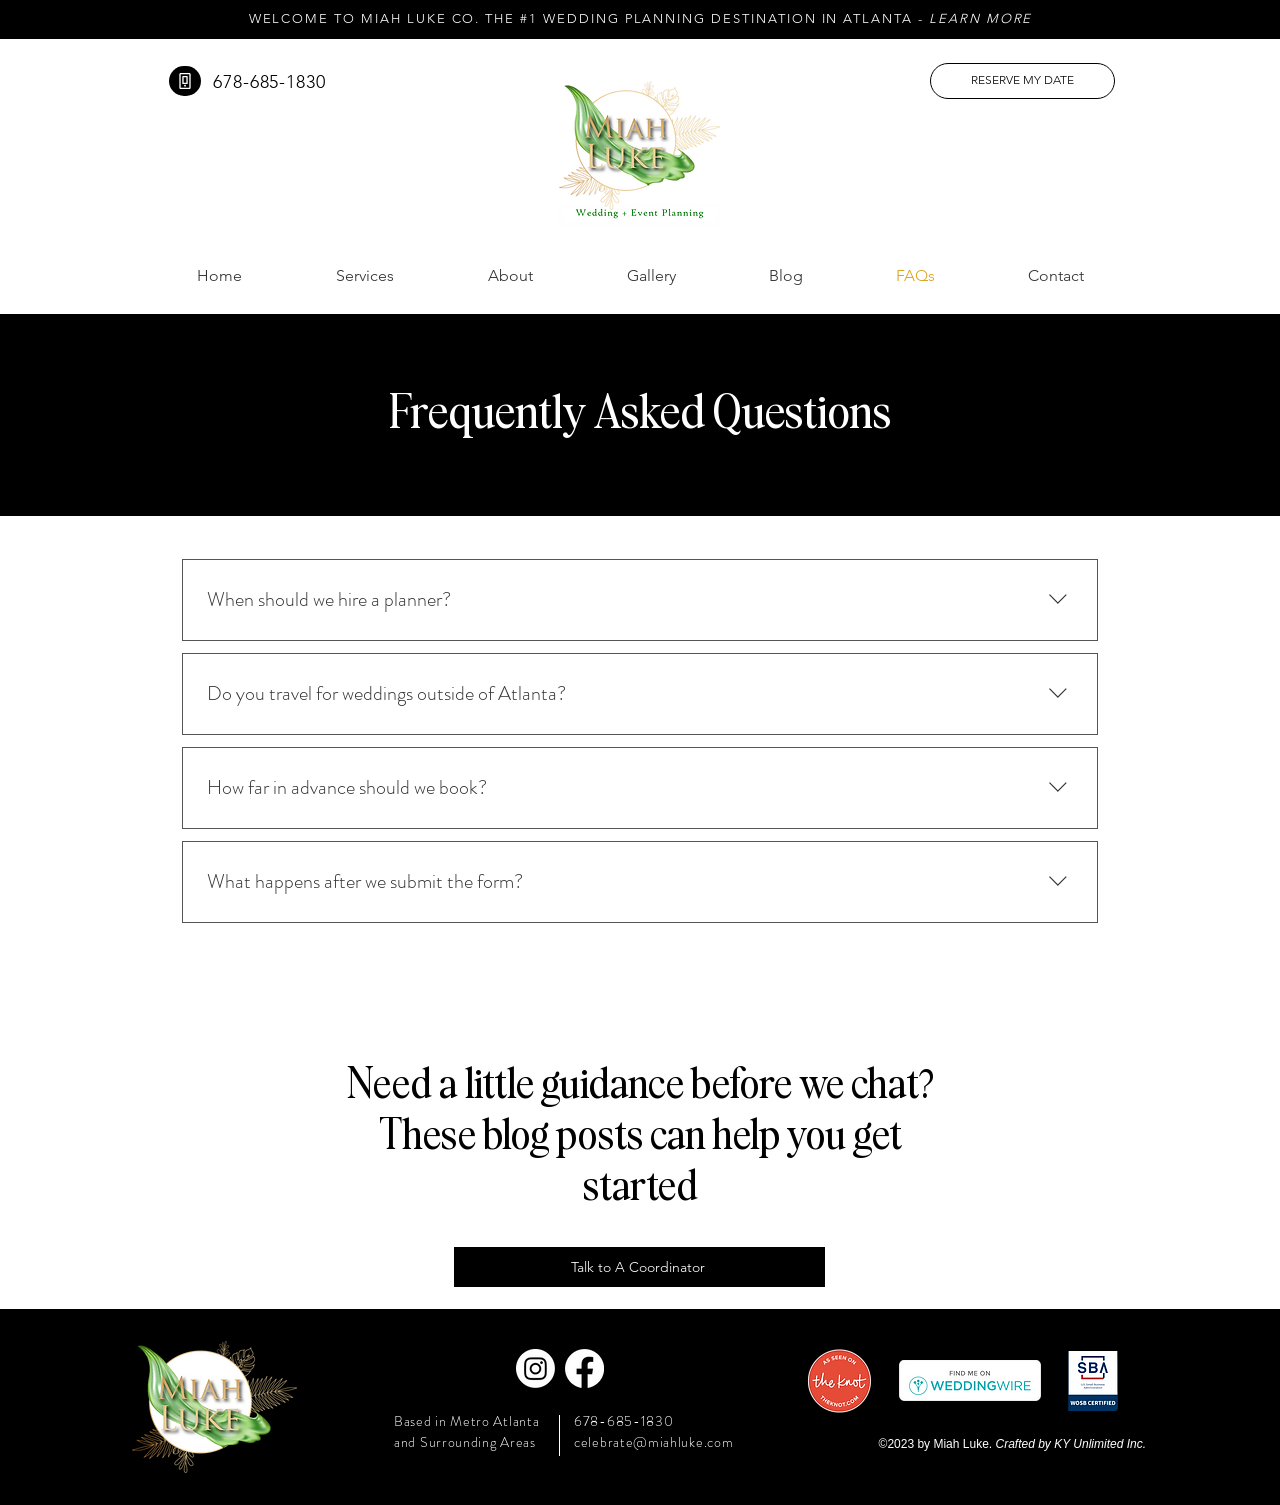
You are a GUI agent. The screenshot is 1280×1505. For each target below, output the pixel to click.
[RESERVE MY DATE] (1022, 81)
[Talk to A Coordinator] (639, 1267)
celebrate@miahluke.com (653, 1442)
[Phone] (185, 81)
